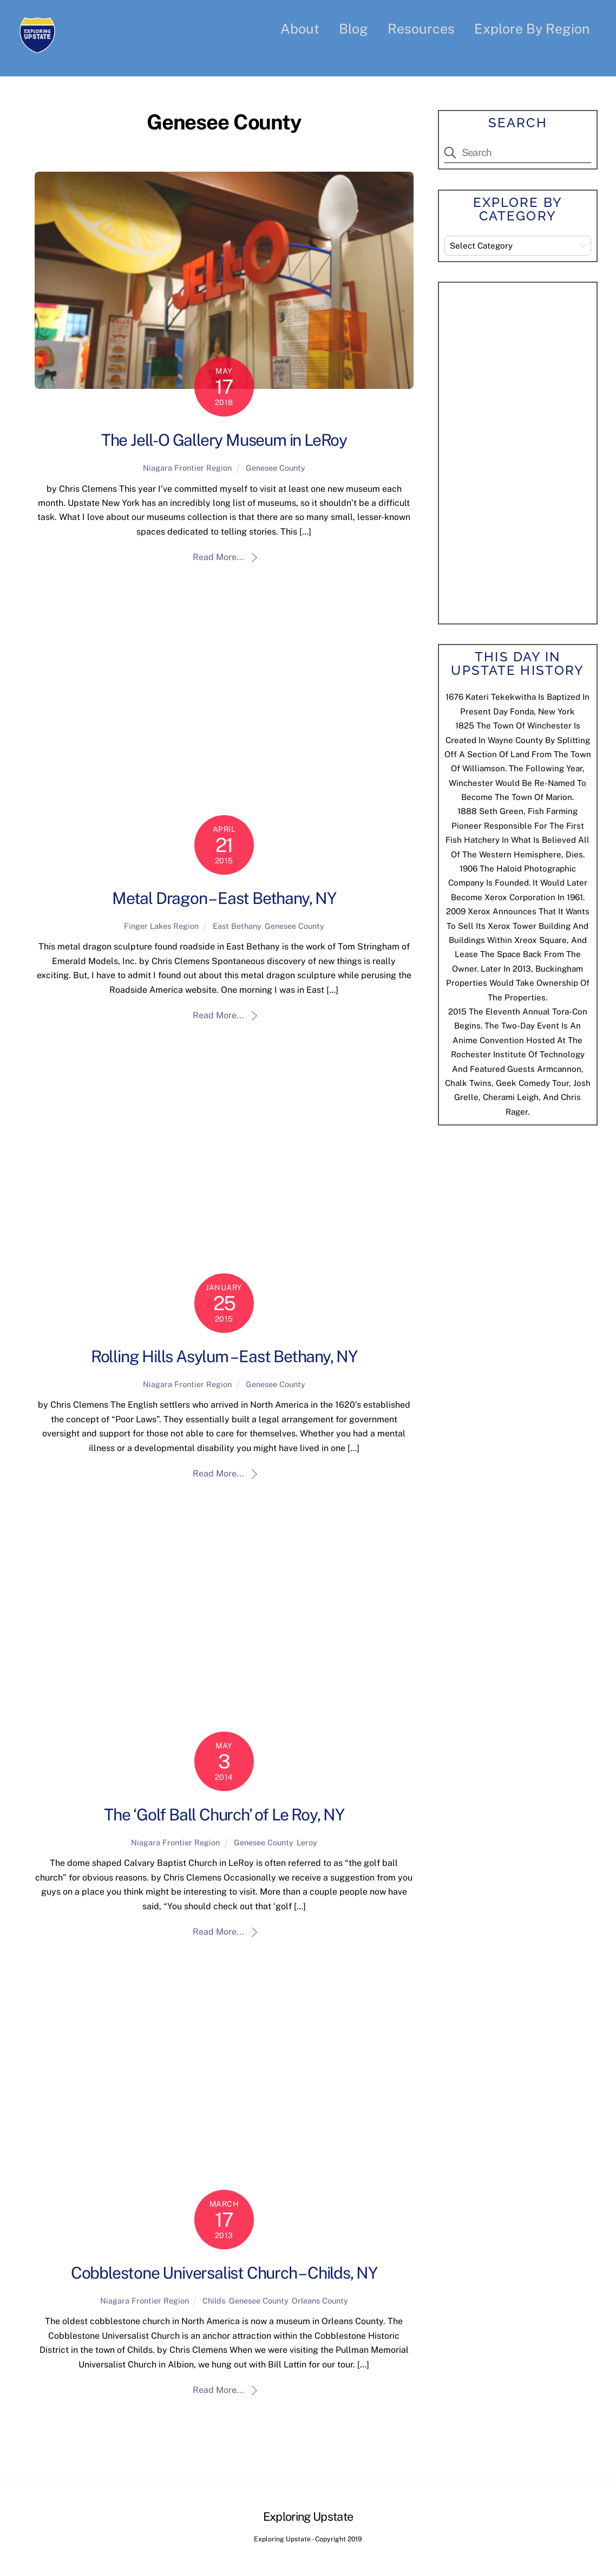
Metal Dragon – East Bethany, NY (224, 898)
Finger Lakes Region (161, 926)
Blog (353, 29)
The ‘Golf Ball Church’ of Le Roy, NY (224, 1815)
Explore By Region (531, 29)
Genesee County (275, 468)
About (299, 29)
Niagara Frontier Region (187, 468)
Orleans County (320, 2301)
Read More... (218, 557)
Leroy (307, 1843)
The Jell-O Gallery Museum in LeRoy (224, 440)
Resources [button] (421, 29)
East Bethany (237, 926)
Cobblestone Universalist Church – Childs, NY (224, 2273)
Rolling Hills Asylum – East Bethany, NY (224, 1357)
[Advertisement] (525, 451)
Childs (213, 2301)
